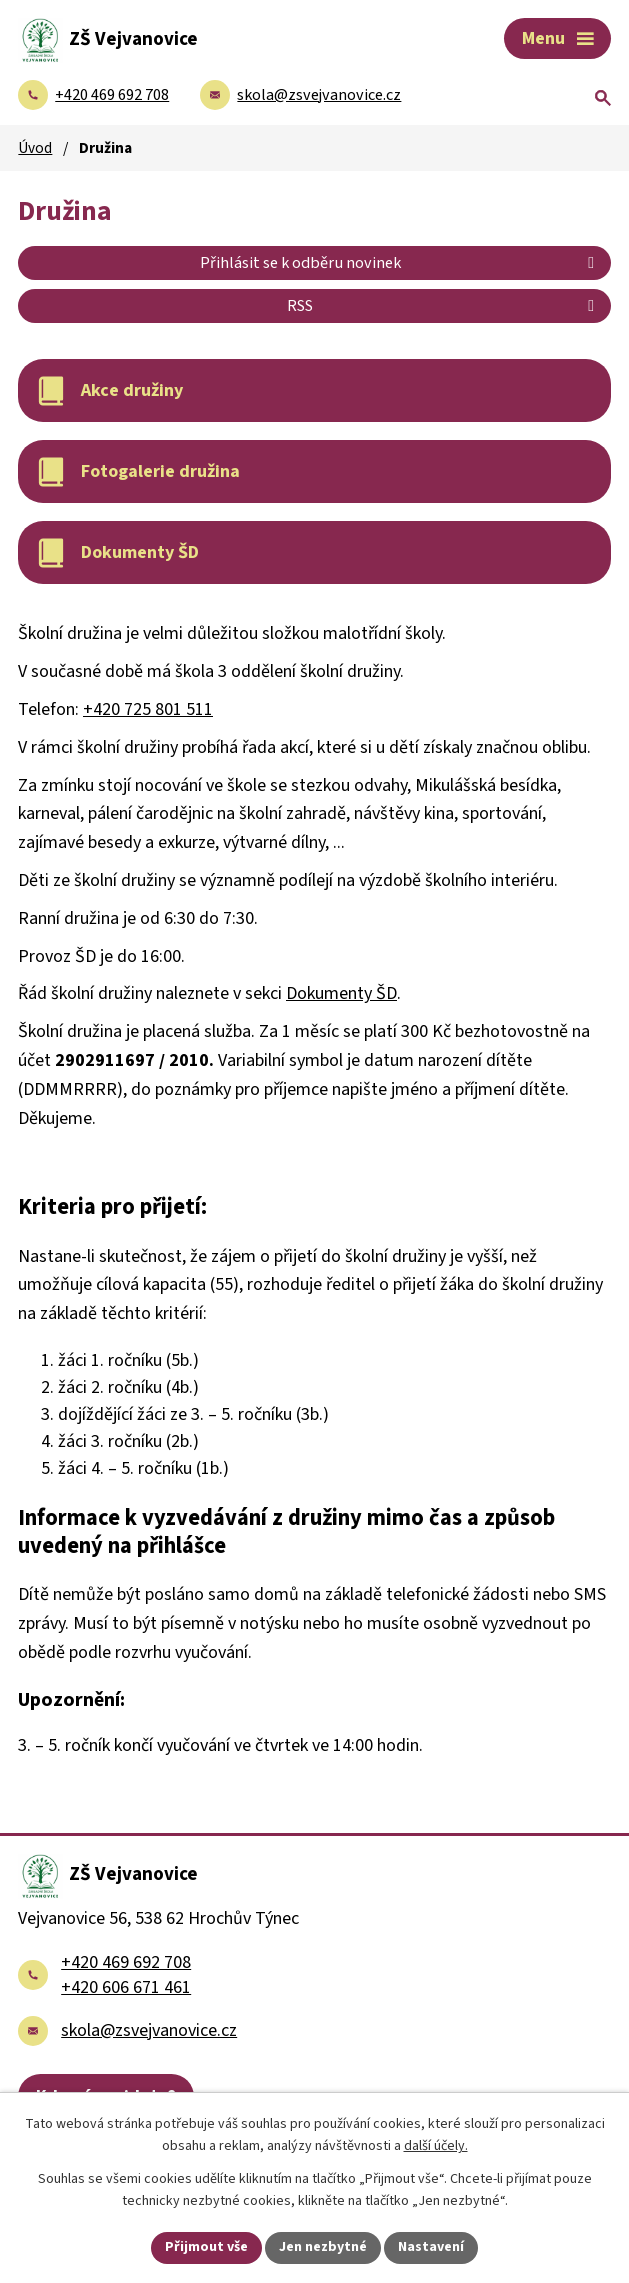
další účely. (436, 2147)
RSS (444, 305)
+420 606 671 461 (126, 1987)
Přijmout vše (206, 2247)
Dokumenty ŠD (341, 993)
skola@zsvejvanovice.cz (149, 2030)
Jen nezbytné (323, 2247)
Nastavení (431, 2247)
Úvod (35, 148)
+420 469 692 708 (126, 1962)
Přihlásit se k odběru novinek (400, 262)
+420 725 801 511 (148, 709)
